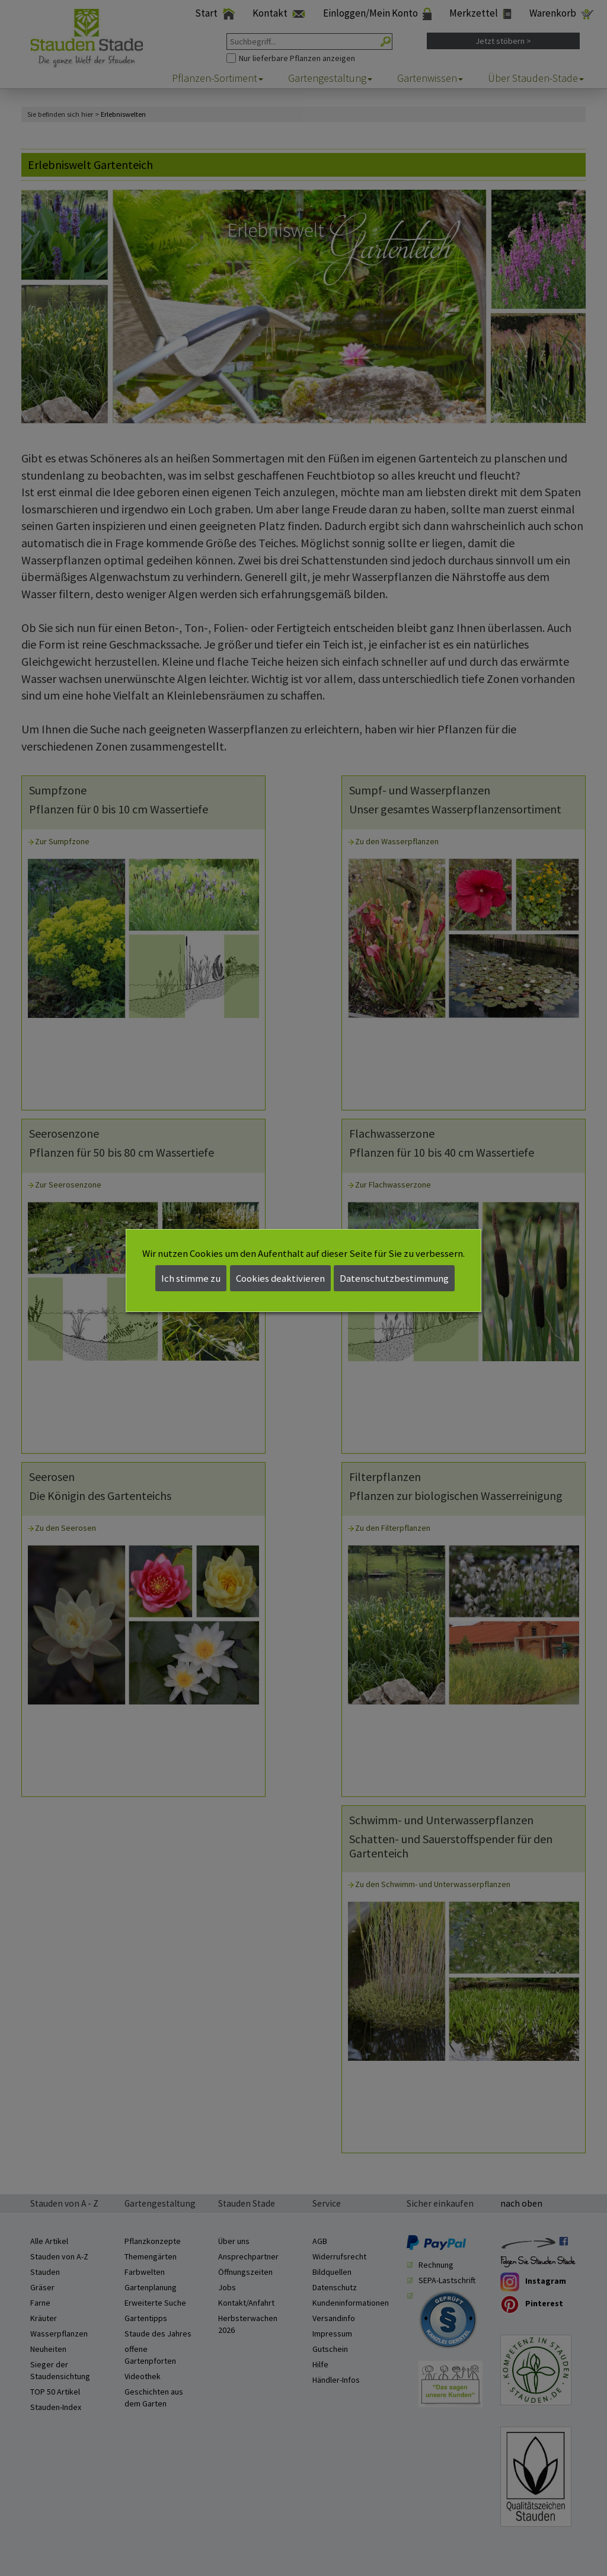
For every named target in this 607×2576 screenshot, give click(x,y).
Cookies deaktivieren (280, 1278)
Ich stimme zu (191, 1278)
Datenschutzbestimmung (394, 1278)
